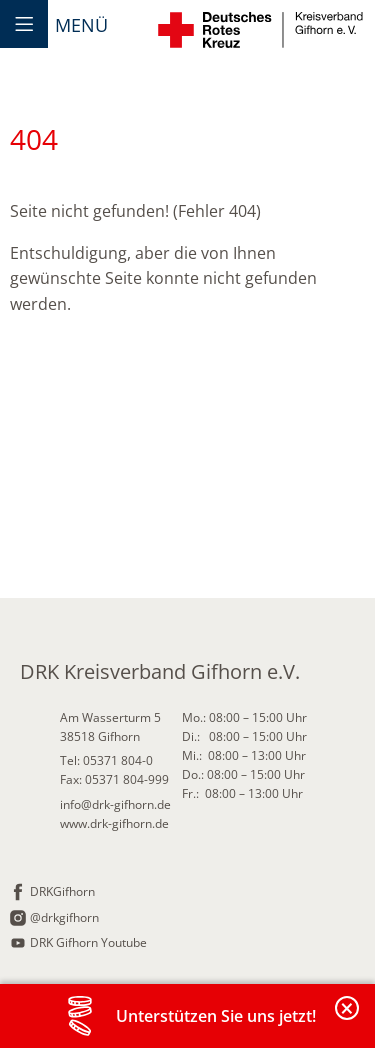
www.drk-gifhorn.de (114, 823)
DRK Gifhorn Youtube (88, 942)
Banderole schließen (348, 1019)
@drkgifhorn (64, 917)
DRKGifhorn (62, 891)
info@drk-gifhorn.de (115, 804)
